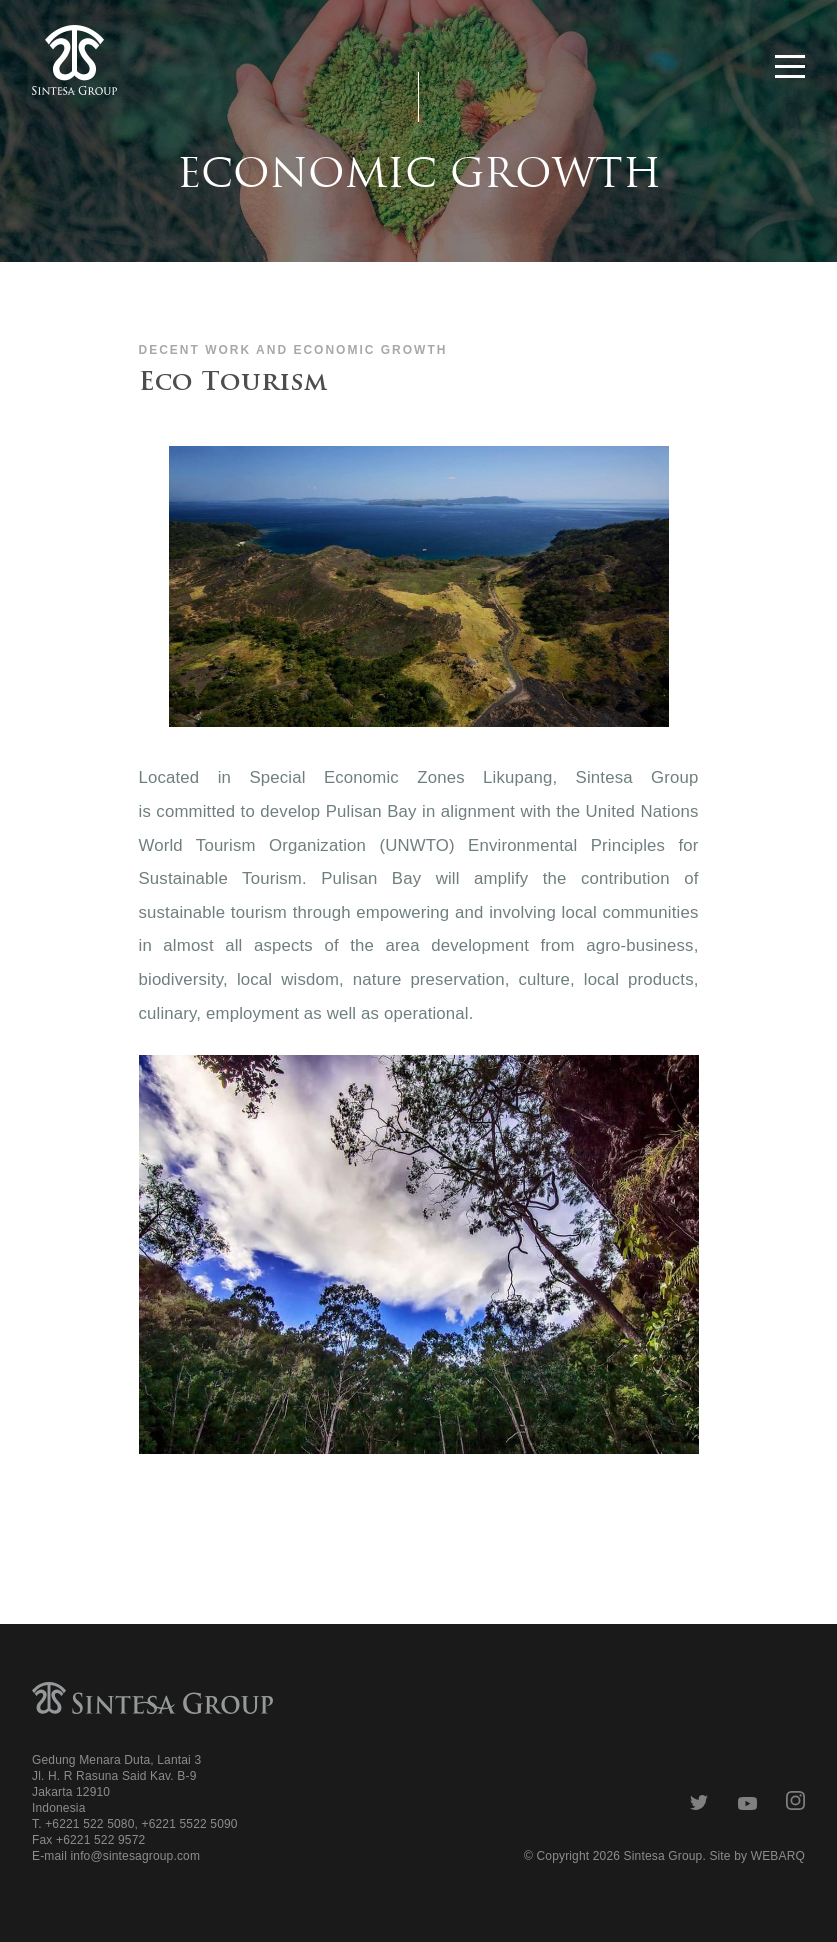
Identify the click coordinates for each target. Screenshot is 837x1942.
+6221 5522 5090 (189, 1824)
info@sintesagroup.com (135, 1856)
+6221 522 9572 (100, 1840)
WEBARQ (778, 1856)
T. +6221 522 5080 (83, 1824)
